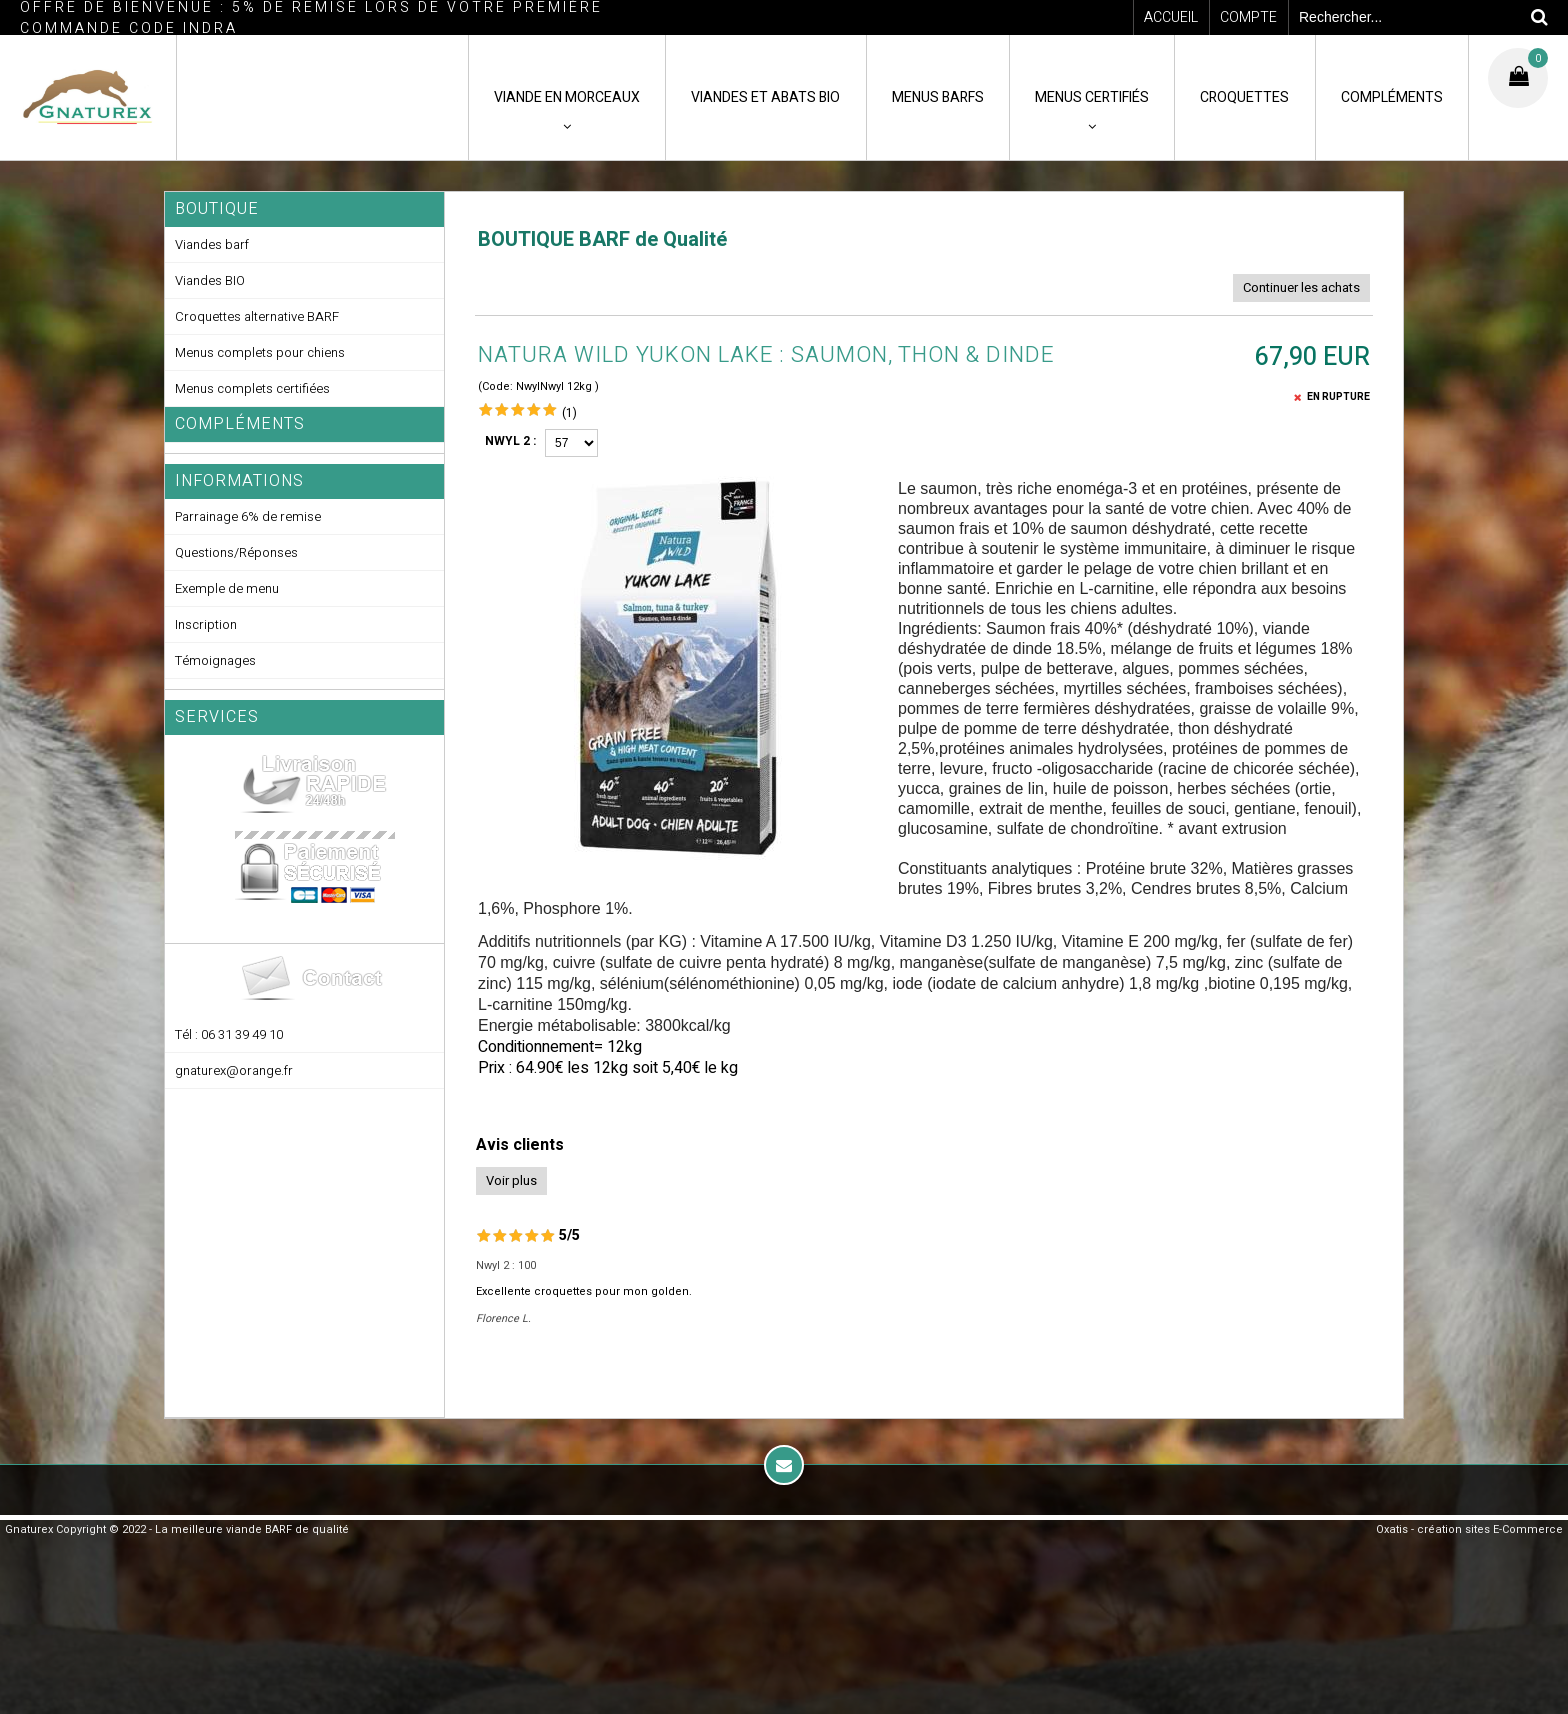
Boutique (217, 209)
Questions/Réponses (236, 552)
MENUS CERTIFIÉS (1092, 97)
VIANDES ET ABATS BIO (765, 97)
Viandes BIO (210, 280)
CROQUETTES (1244, 97)
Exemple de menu (227, 588)
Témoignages (215, 660)
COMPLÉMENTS (1392, 97)
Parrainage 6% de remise (248, 516)
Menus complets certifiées (252, 388)
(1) (569, 413)
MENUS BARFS (938, 97)
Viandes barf (212, 244)
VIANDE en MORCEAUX (567, 97)
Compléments (240, 424)
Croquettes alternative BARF (257, 316)
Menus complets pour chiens (260, 352)
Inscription (206, 624)
